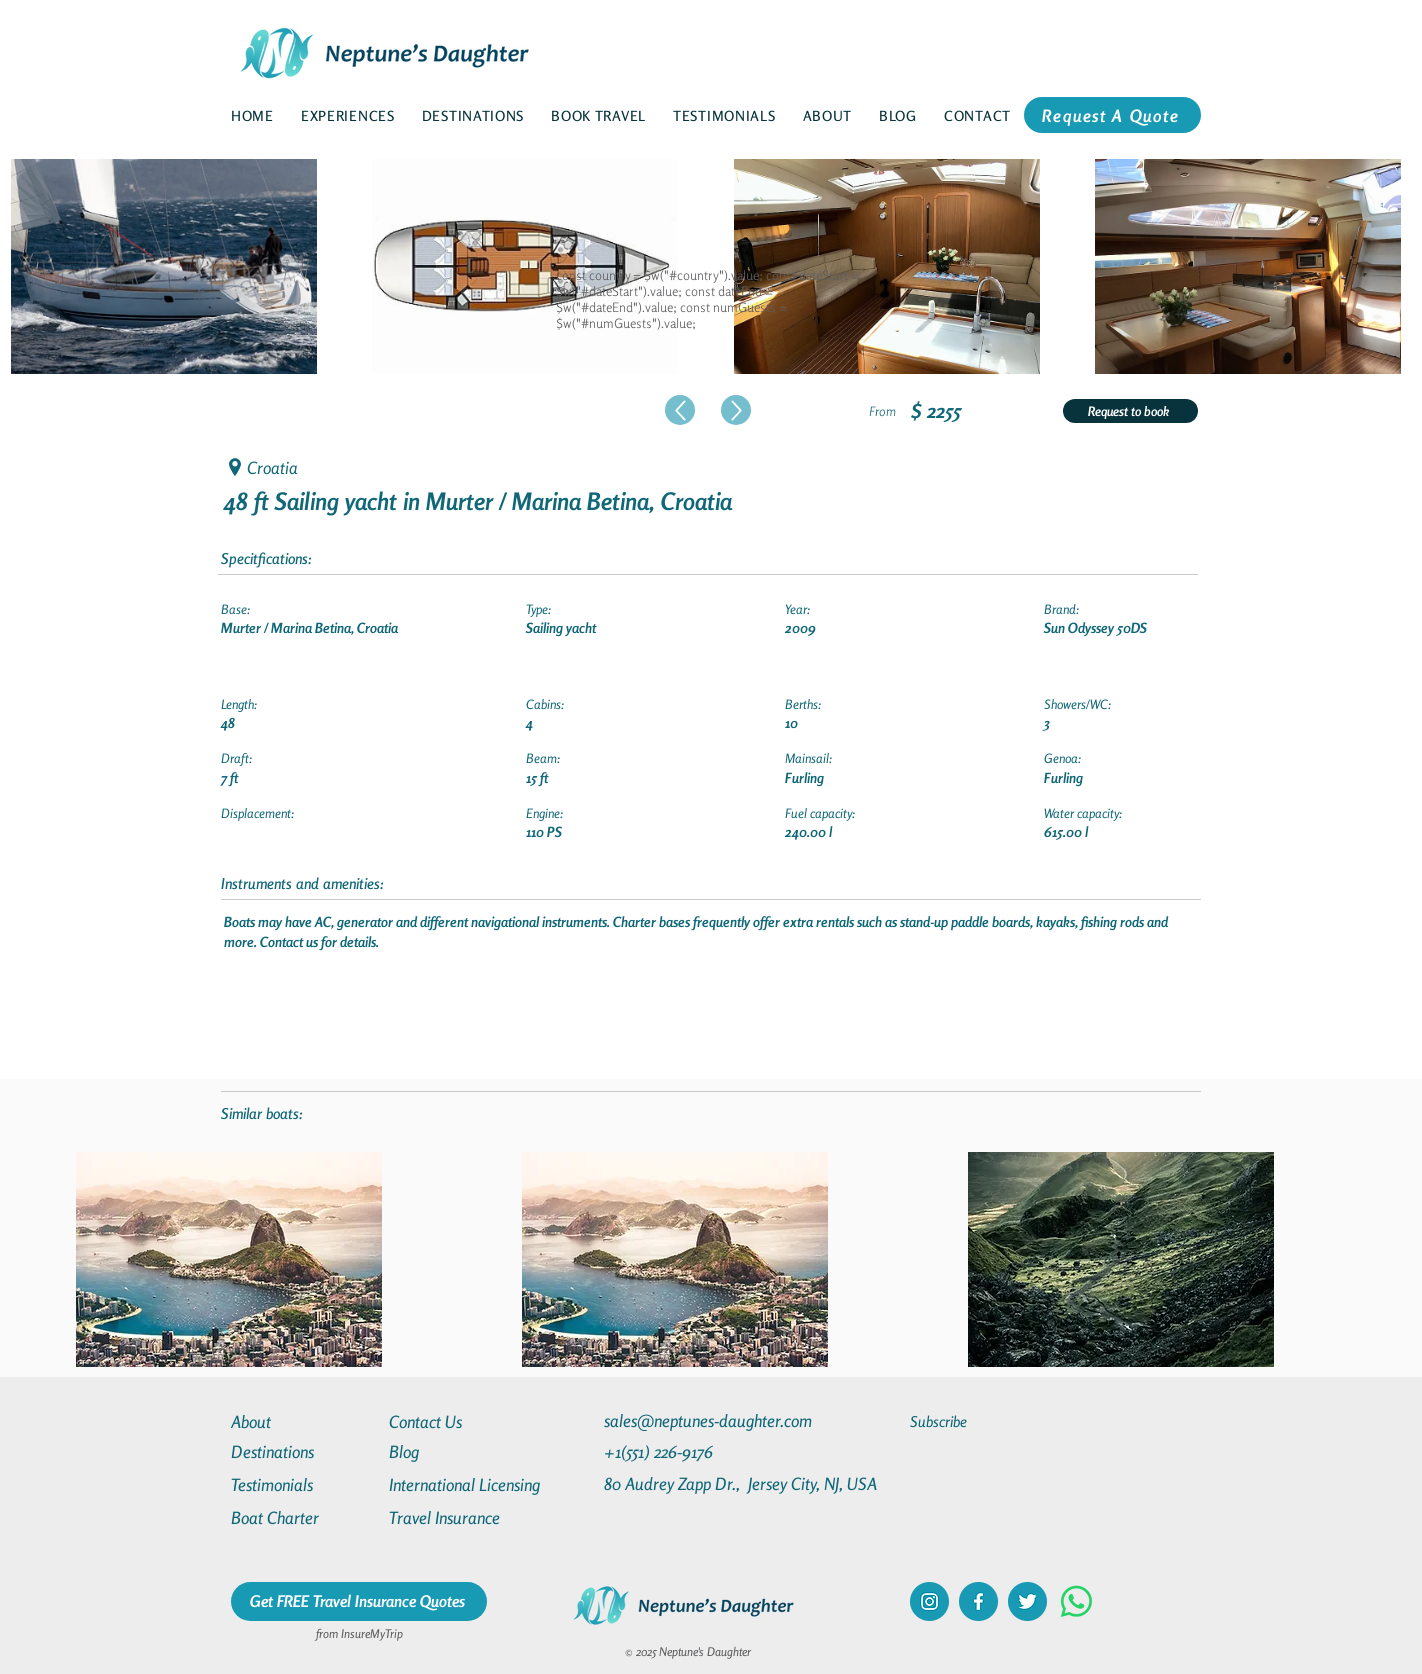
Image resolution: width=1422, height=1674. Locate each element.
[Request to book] (1130, 411)
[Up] (680, 410)
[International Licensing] (479, 1484)
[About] (303, 1421)
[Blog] (461, 1451)
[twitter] (1027, 1601)
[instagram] (929, 1601)
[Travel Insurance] (461, 1517)
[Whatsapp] (1076, 1601)
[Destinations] (303, 1451)
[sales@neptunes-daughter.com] (712, 1420)
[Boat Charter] (303, 1517)
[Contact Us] (461, 1421)
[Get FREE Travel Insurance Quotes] (359, 1601)
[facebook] (978, 1601)
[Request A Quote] (1112, 115)
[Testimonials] (303, 1484)
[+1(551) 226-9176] (696, 1451)
